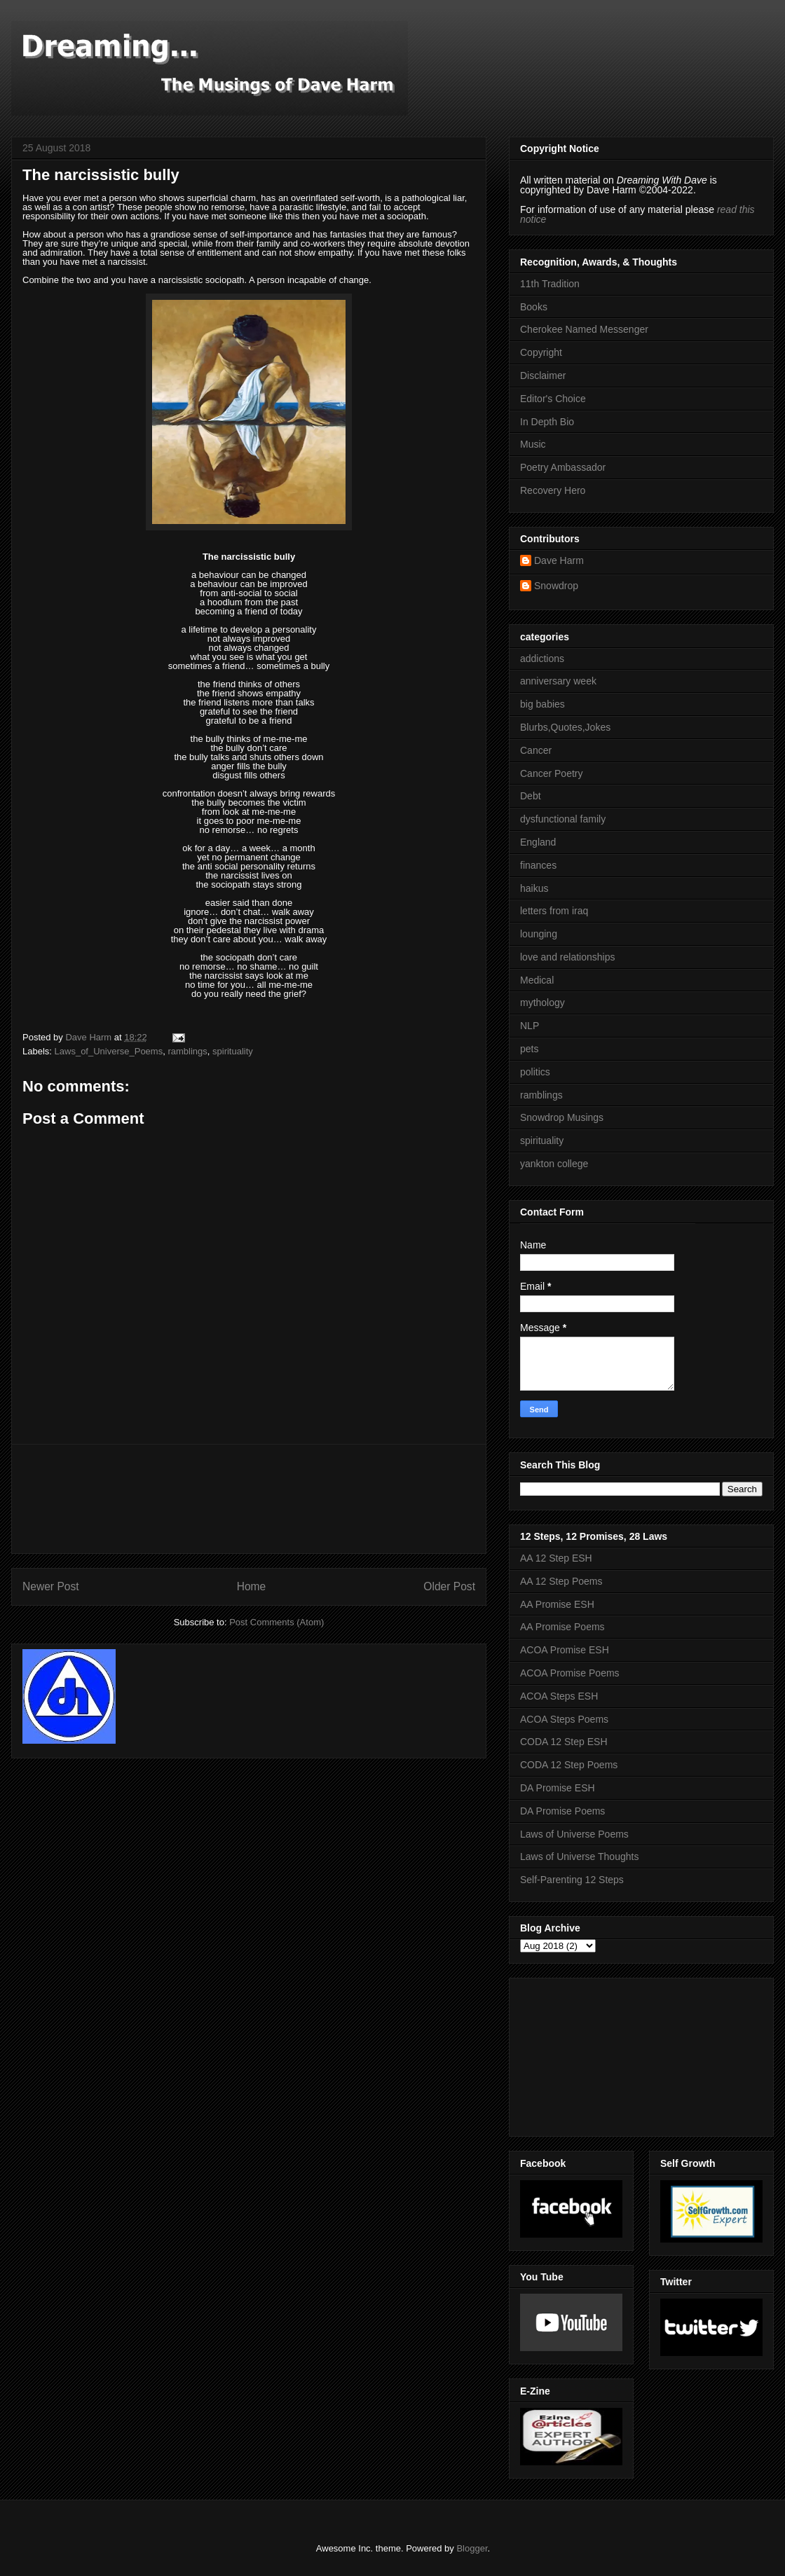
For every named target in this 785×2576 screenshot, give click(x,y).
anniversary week (558, 681)
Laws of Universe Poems (574, 1834)
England (538, 842)
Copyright (541, 352)
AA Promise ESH (557, 1604)
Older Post (449, 1586)
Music (533, 444)
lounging (538, 933)
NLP (529, 1025)
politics (535, 1071)
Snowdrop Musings (561, 1117)
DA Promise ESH (557, 1787)
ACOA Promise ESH (564, 1649)
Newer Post (50, 1586)
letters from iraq (554, 910)
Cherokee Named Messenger (584, 329)
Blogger (471, 2548)
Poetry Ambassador (563, 467)
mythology (542, 1002)
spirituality (232, 1051)
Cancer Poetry (551, 773)
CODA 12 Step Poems (568, 1764)
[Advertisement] (248, 1499)
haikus (534, 888)
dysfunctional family (563, 819)
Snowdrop (556, 585)
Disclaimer (543, 375)
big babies (542, 704)
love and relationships (567, 957)
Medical (537, 980)
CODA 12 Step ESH (564, 1741)
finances (538, 865)
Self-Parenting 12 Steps (572, 1879)
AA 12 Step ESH (556, 1558)
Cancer (536, 750)
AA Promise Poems (562, 1626)
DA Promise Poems (562, 1811)
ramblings (187, 1051)
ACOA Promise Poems (570, 1673)
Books (533, 306)
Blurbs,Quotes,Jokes (565, 727)
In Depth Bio (547, 421)
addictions (542, 658)
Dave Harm (559, 560)
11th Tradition (550, 283)
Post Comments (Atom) (276, 1622)
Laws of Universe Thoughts (579, 1856)
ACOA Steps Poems (564, 1719)
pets (529, 1048)
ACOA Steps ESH (559, 1696)
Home (251, 1586)
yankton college (554, 1163)
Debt (530, 795)
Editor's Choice (553, 398)
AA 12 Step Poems (561, 1581)
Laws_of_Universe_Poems (109, 1051)
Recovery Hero (552, 490)
